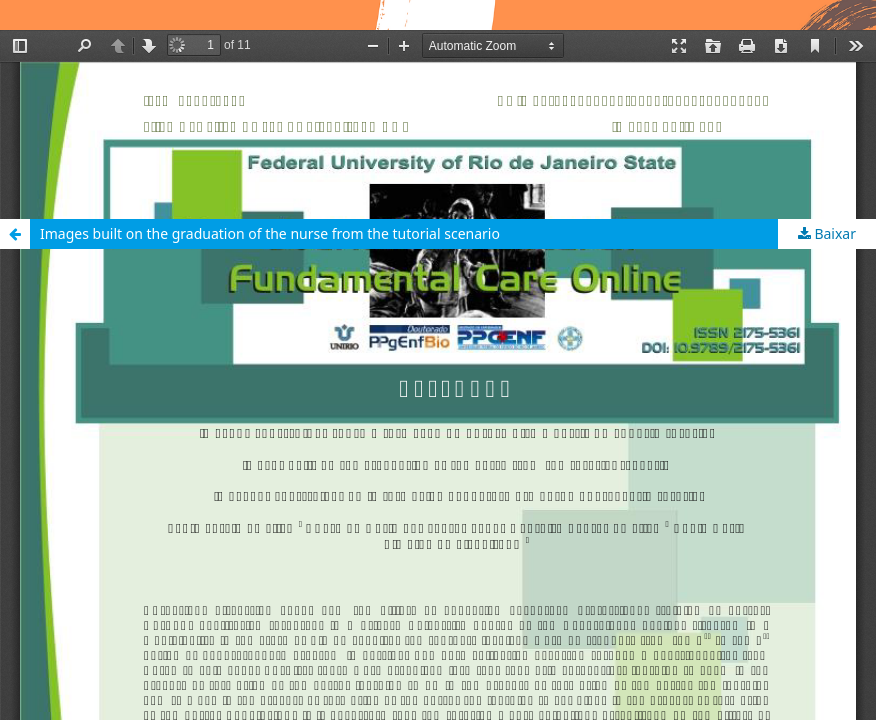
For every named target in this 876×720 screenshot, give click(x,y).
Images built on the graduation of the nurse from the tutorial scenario (270, 233)
